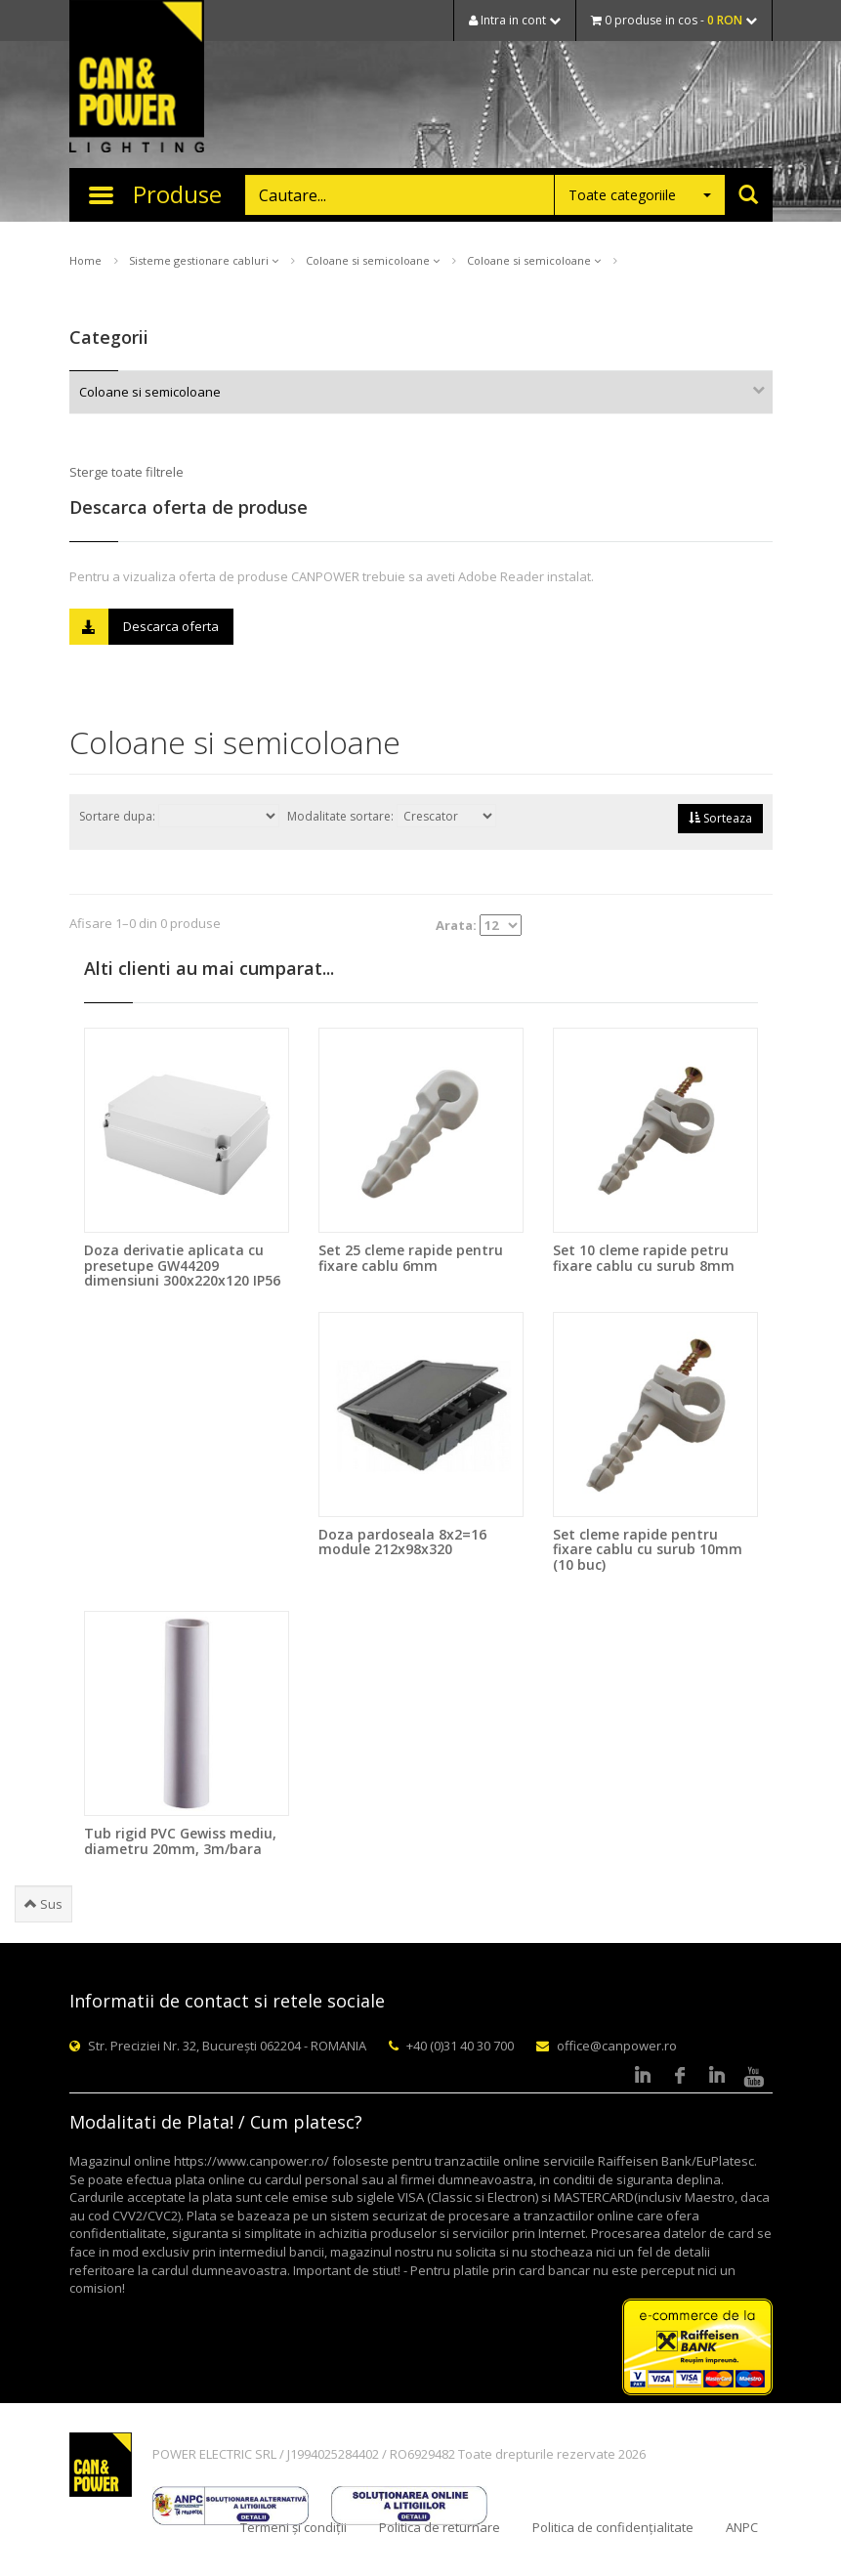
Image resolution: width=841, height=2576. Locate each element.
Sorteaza (720, 818)
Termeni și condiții (293, 2527)
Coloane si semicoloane (373, 260)
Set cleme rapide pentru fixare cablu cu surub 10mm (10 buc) (647, 1549)
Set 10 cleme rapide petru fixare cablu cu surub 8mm (644, 1257)
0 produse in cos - (674, 20)
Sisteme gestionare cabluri (203, 260)
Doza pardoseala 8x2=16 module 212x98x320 (402, 1541)
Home (85, 260)
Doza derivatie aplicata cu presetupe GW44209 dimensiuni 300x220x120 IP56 (182, 1265)
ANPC (742, 2527)
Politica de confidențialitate (613, 2527)
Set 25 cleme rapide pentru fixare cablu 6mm (410, 1257)
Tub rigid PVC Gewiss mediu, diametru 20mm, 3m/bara (180, 1840)
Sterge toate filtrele (126, 472)
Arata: (479, 925)
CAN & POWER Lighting (136, 78)
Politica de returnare (439, 2527)
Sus (43, 1904)
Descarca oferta (144, 627)
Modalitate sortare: (391, 815)
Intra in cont (515, 20)
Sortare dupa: (179, 815)
